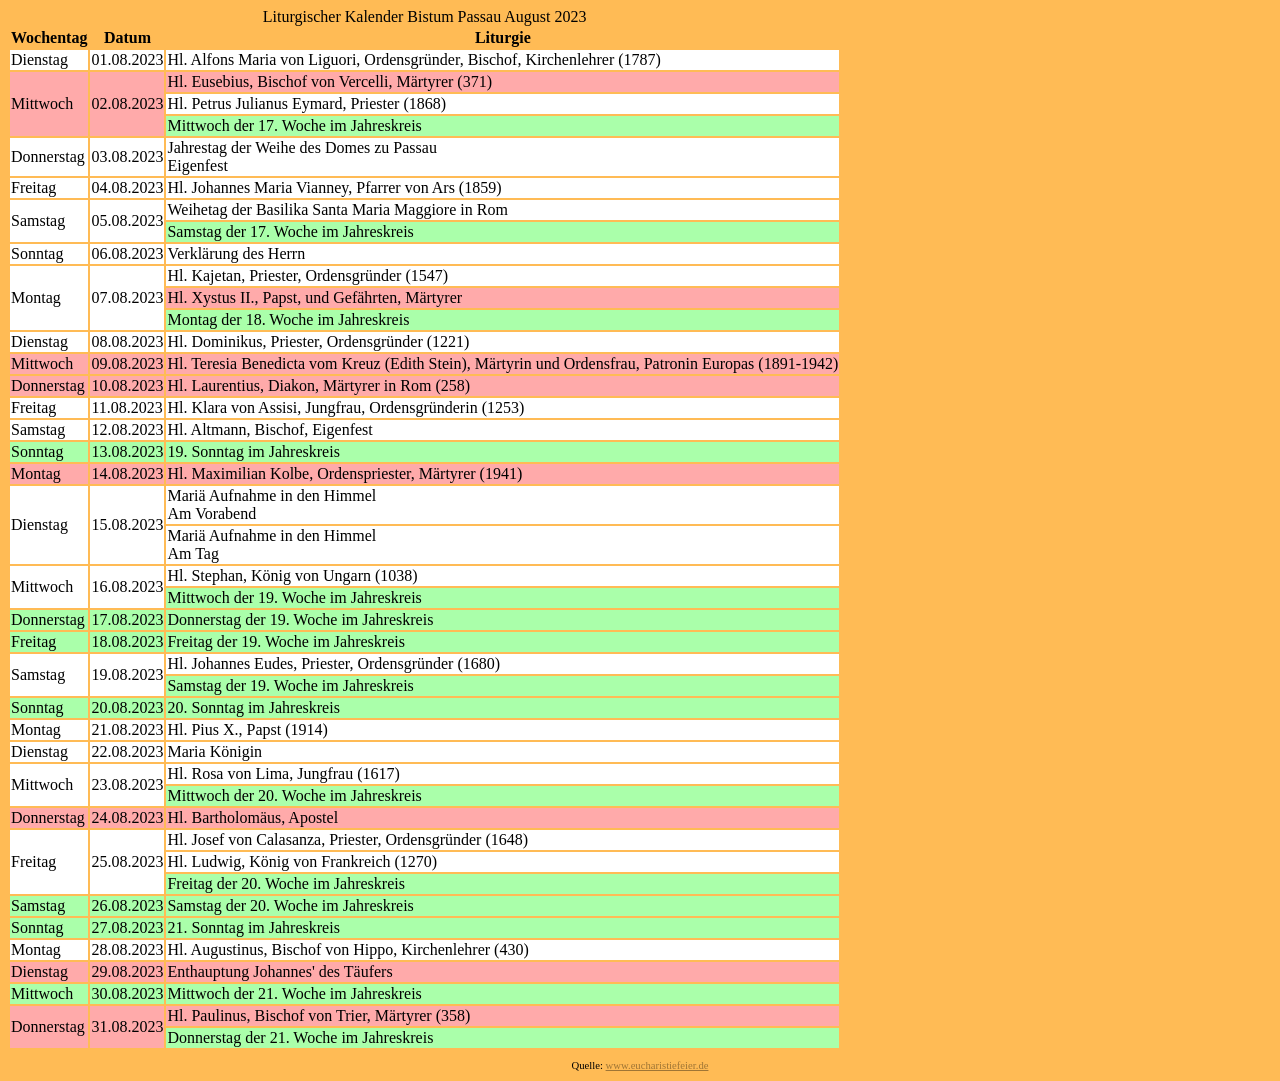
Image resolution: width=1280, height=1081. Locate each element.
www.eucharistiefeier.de (657, 1065)
